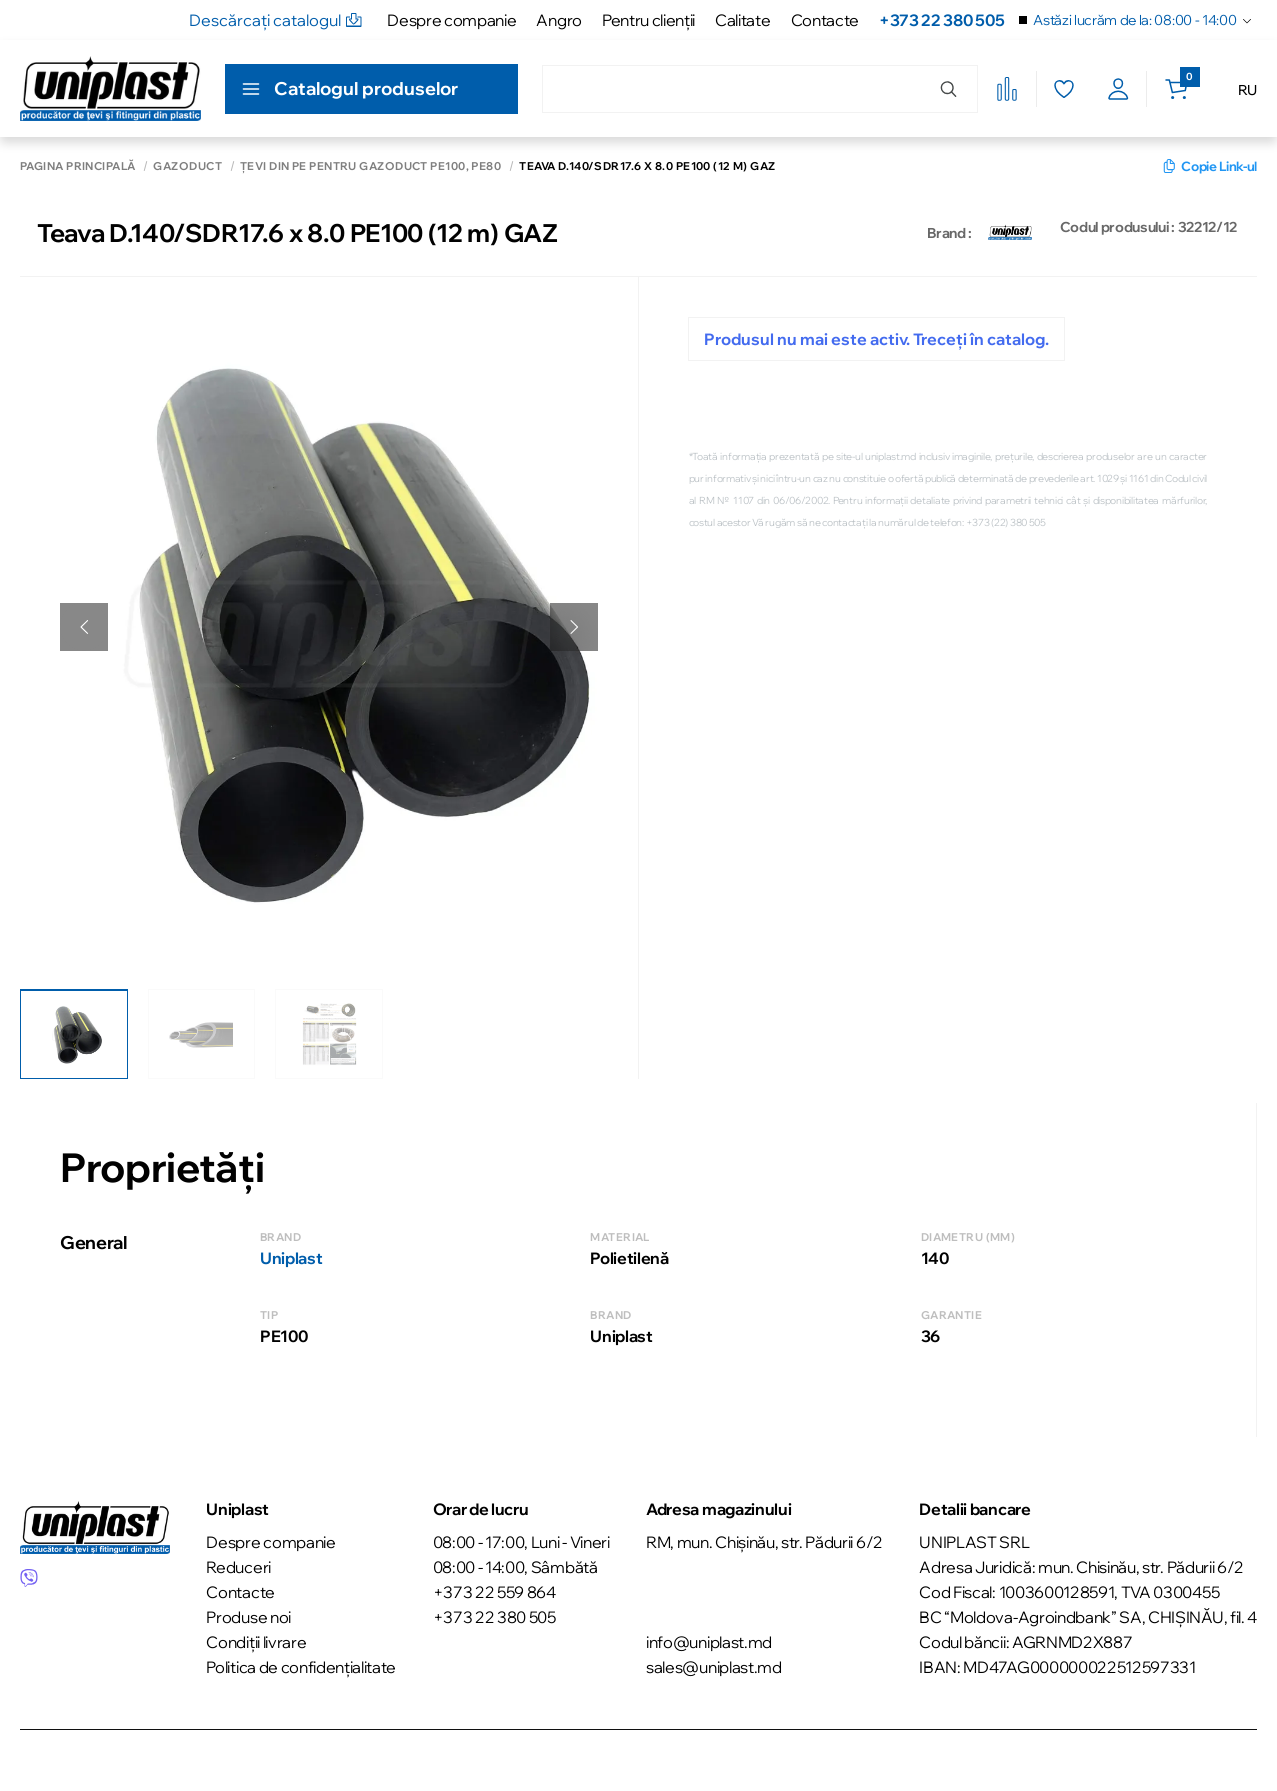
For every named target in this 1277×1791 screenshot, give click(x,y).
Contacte (825, 20)
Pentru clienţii (648, 20)
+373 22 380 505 (941, 20)
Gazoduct (187, 166)
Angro (558, 20)
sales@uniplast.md (714, 1665)
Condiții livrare (256, 1640)
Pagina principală (77, 166)
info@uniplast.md (709, 1640)
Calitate (742, 20)
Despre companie (451, 20)
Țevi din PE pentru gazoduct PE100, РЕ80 (370, 166)
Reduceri (238, 1565)
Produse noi (248, 1615)
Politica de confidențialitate (301, 1665)
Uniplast (291, 1256)
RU (1247, 90)
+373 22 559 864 (494, 1590)
